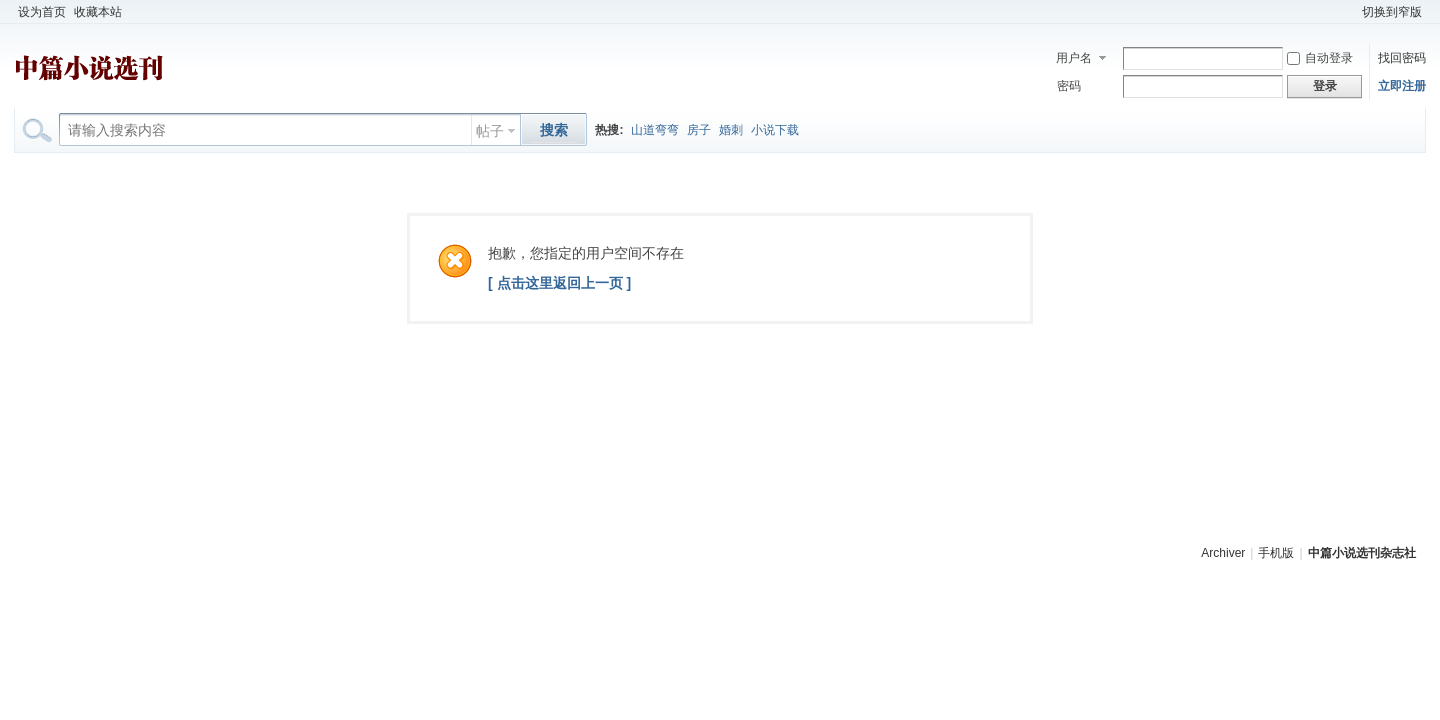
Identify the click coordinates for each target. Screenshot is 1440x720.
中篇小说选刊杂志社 (1362, 553)
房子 (699, 130)
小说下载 (775, 130)
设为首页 (42, 12)
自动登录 (1320, 58)
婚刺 (731, 130)
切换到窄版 (1392, 12)
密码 (1069, 86)
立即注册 (1402, 86)
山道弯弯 (655, 130)
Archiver (1223, 553)
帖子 (490, 131)
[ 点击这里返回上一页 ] (559, 283)
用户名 (1074, 58)
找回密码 (1402, 58)
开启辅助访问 (1349, 12)
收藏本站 (98, 12)
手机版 (1276, 553)
